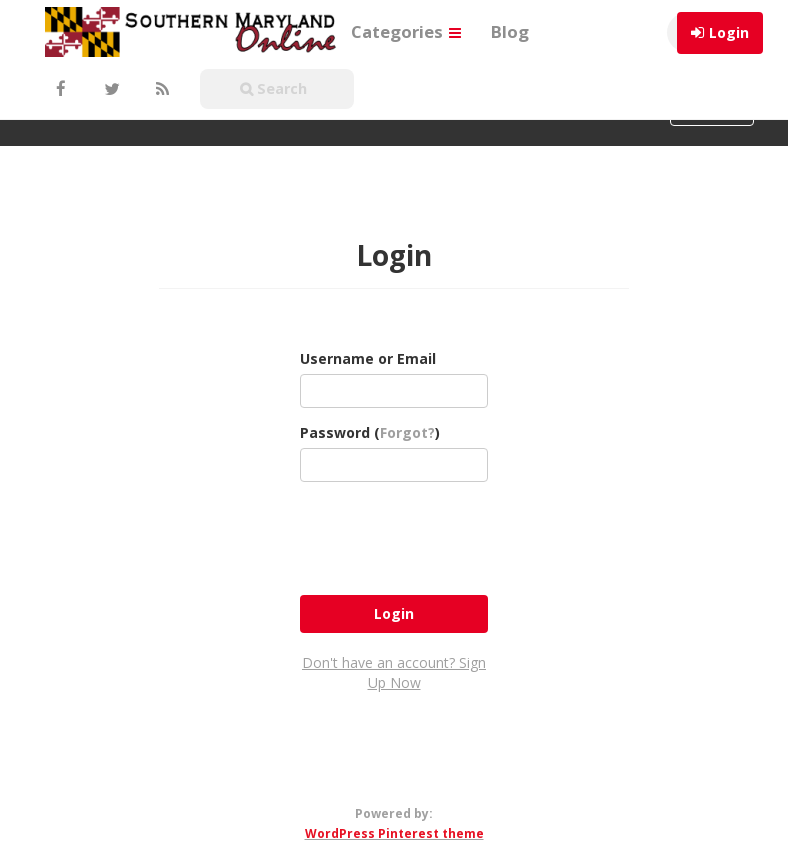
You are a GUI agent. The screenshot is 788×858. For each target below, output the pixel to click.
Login (729, 32)
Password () (370, 432)
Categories (406, 31)
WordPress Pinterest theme (394, 833)
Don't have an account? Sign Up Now (394, 672)
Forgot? (407, 432)
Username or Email (368, 358)
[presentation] (452, 536)
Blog (510, 31)
